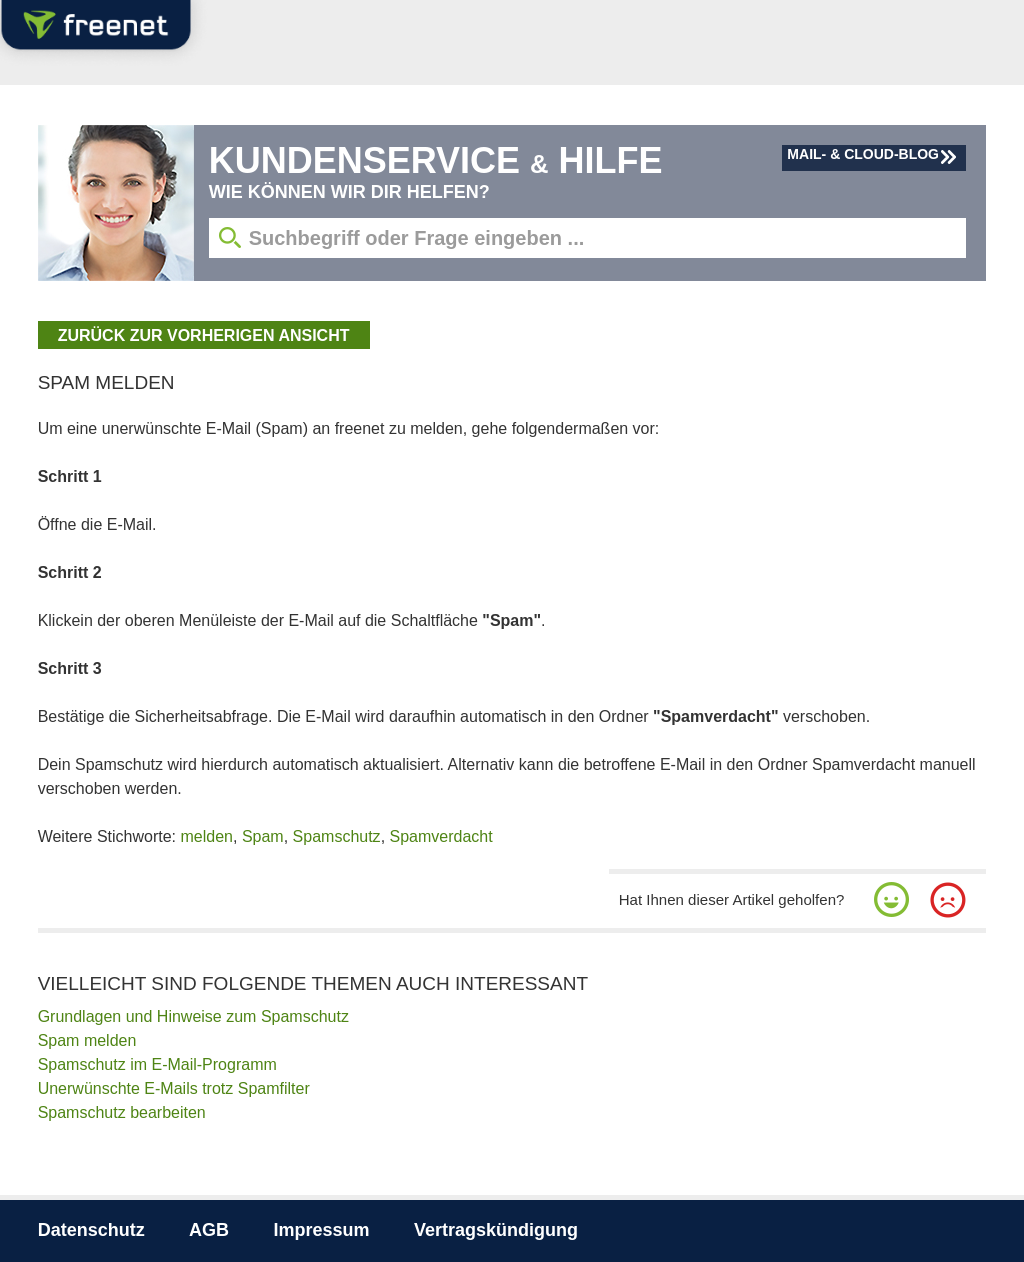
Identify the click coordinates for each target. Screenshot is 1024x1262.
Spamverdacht (441, 836)
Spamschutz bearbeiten (122, 1112)
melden (207, 836)
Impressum (322, 1230)
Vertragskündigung (496, 1230)
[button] (892, 900)
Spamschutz (337, 836)
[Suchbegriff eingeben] (588, 238)
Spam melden (87, 1040)
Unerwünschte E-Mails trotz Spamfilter (174, 1088)
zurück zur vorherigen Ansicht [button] (204, 335)
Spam (263, 836)
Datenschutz (91, 1230)
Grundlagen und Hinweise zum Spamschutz (193, 1016)
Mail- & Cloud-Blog (863, 154)
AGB (209, 1230)
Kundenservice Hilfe (436, 160)
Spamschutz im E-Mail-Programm (157, 1064)
